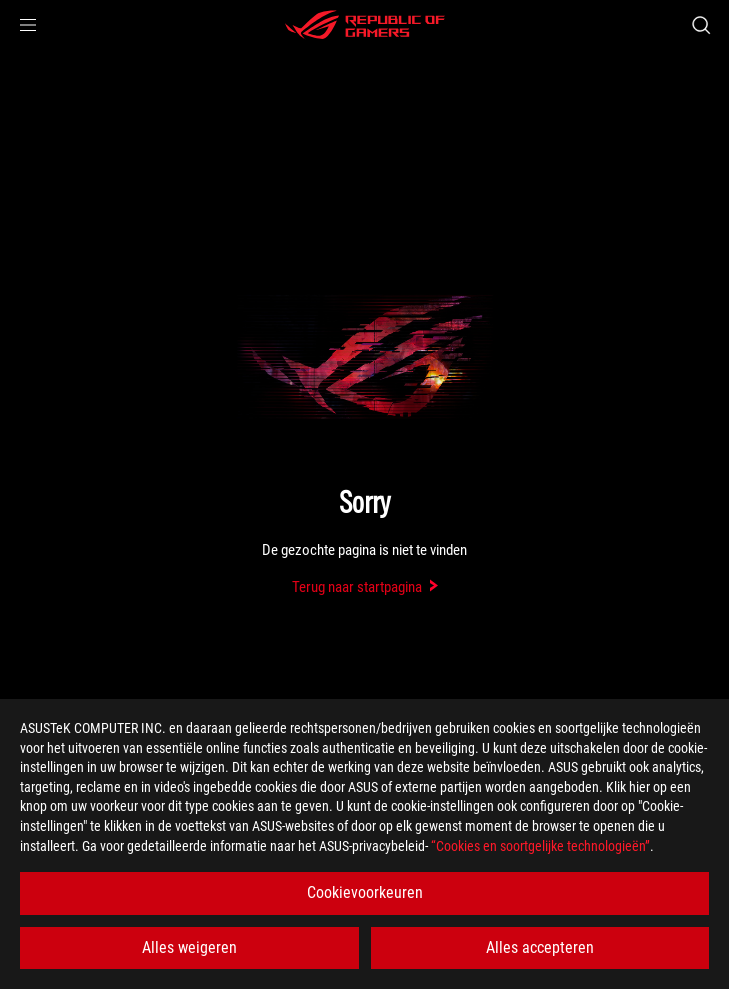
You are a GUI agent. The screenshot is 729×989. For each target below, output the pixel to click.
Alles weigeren (189, 947)
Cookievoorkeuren (365, 892)
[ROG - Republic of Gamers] (365, 25)
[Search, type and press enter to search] (700, 25)
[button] (28, 25)
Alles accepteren (540, 947)
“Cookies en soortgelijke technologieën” (540, 846)
